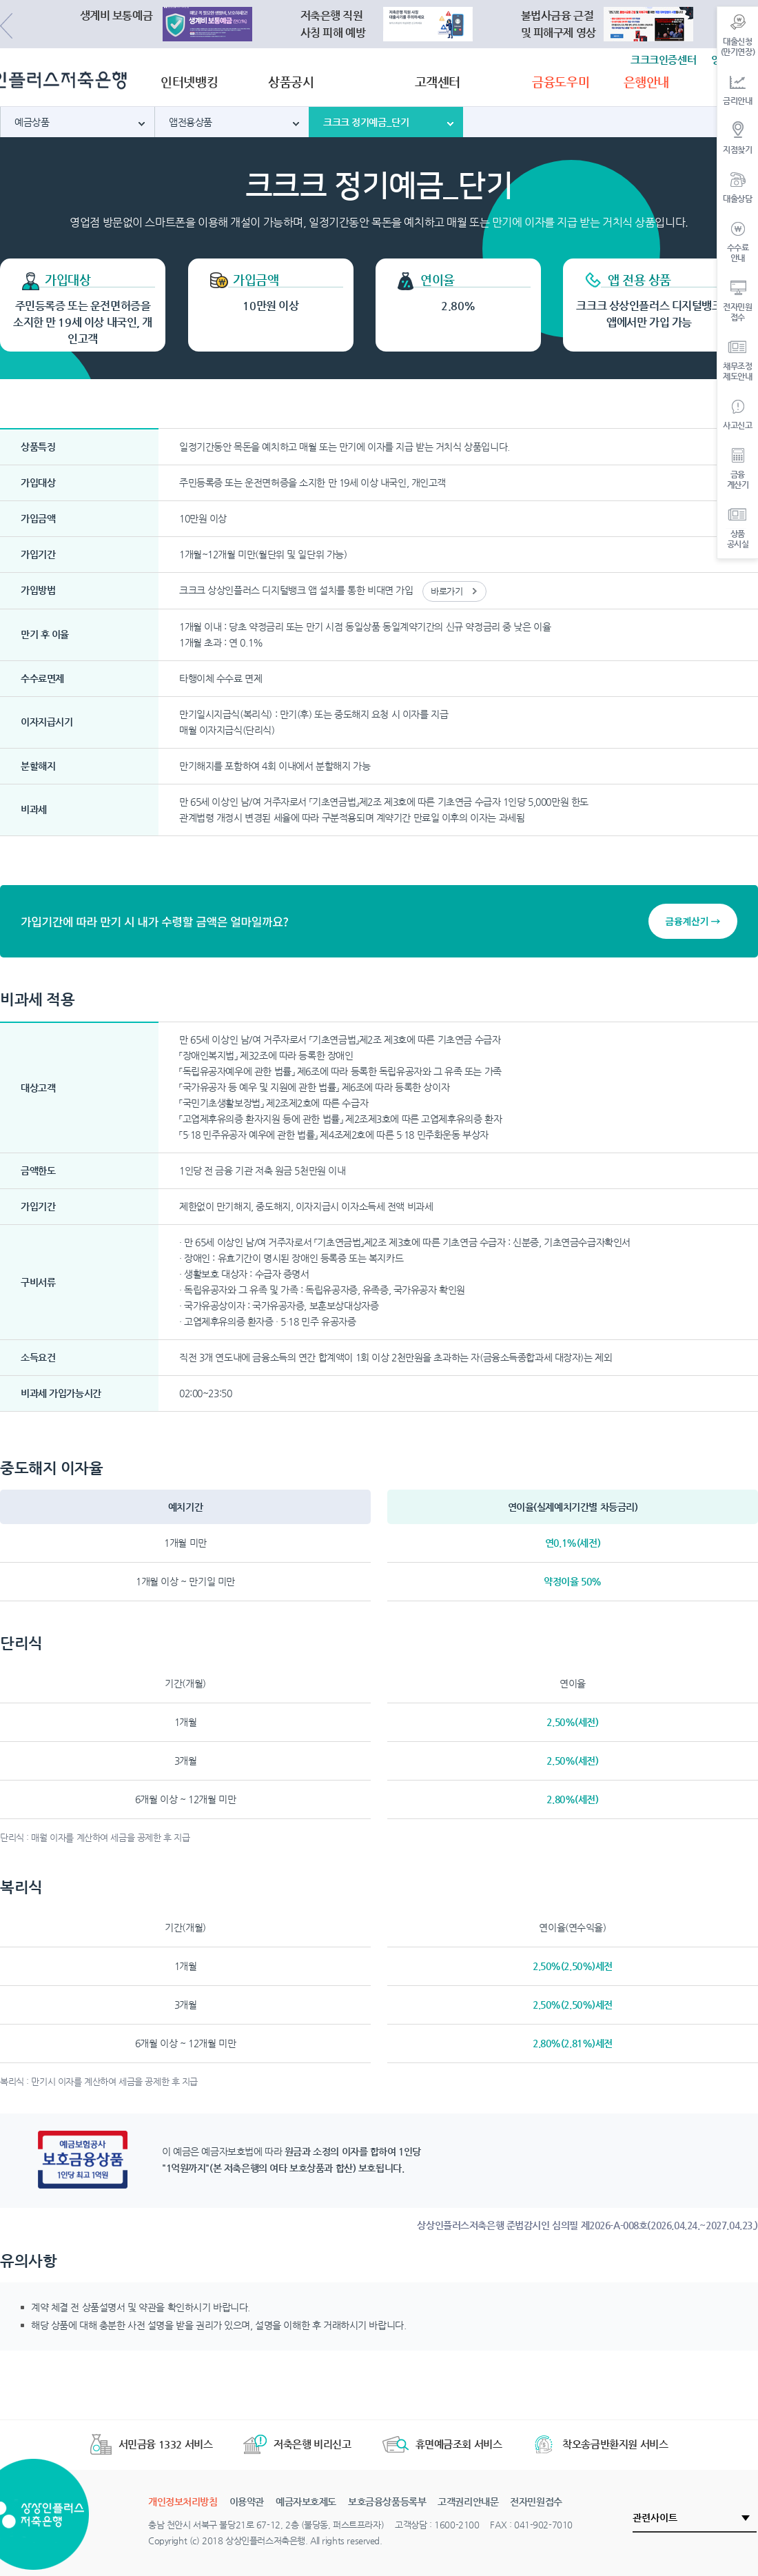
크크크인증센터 (663, 59)
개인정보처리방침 (183, 2501)
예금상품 (31, 122)
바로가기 (446, 591)
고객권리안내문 (468, 2501)
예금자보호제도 (306, 2501)
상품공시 (291, 81)
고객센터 (437, 81)
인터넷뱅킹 (189, 81)
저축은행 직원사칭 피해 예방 (333, 24)
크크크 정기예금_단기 (366, 122)
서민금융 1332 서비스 (151, 2444)
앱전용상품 (190, 122)
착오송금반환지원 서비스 (600, 2444)
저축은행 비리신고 (297, 2444)
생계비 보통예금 (116, 15)
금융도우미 (560, 81)
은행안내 (646, 81)
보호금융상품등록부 (387, 2501)
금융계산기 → (693, 921)
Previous (6, 26)
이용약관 (246, 2501)
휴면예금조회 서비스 (442, 2444)
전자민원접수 (536, 2501)
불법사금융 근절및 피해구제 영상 (558, 24)
